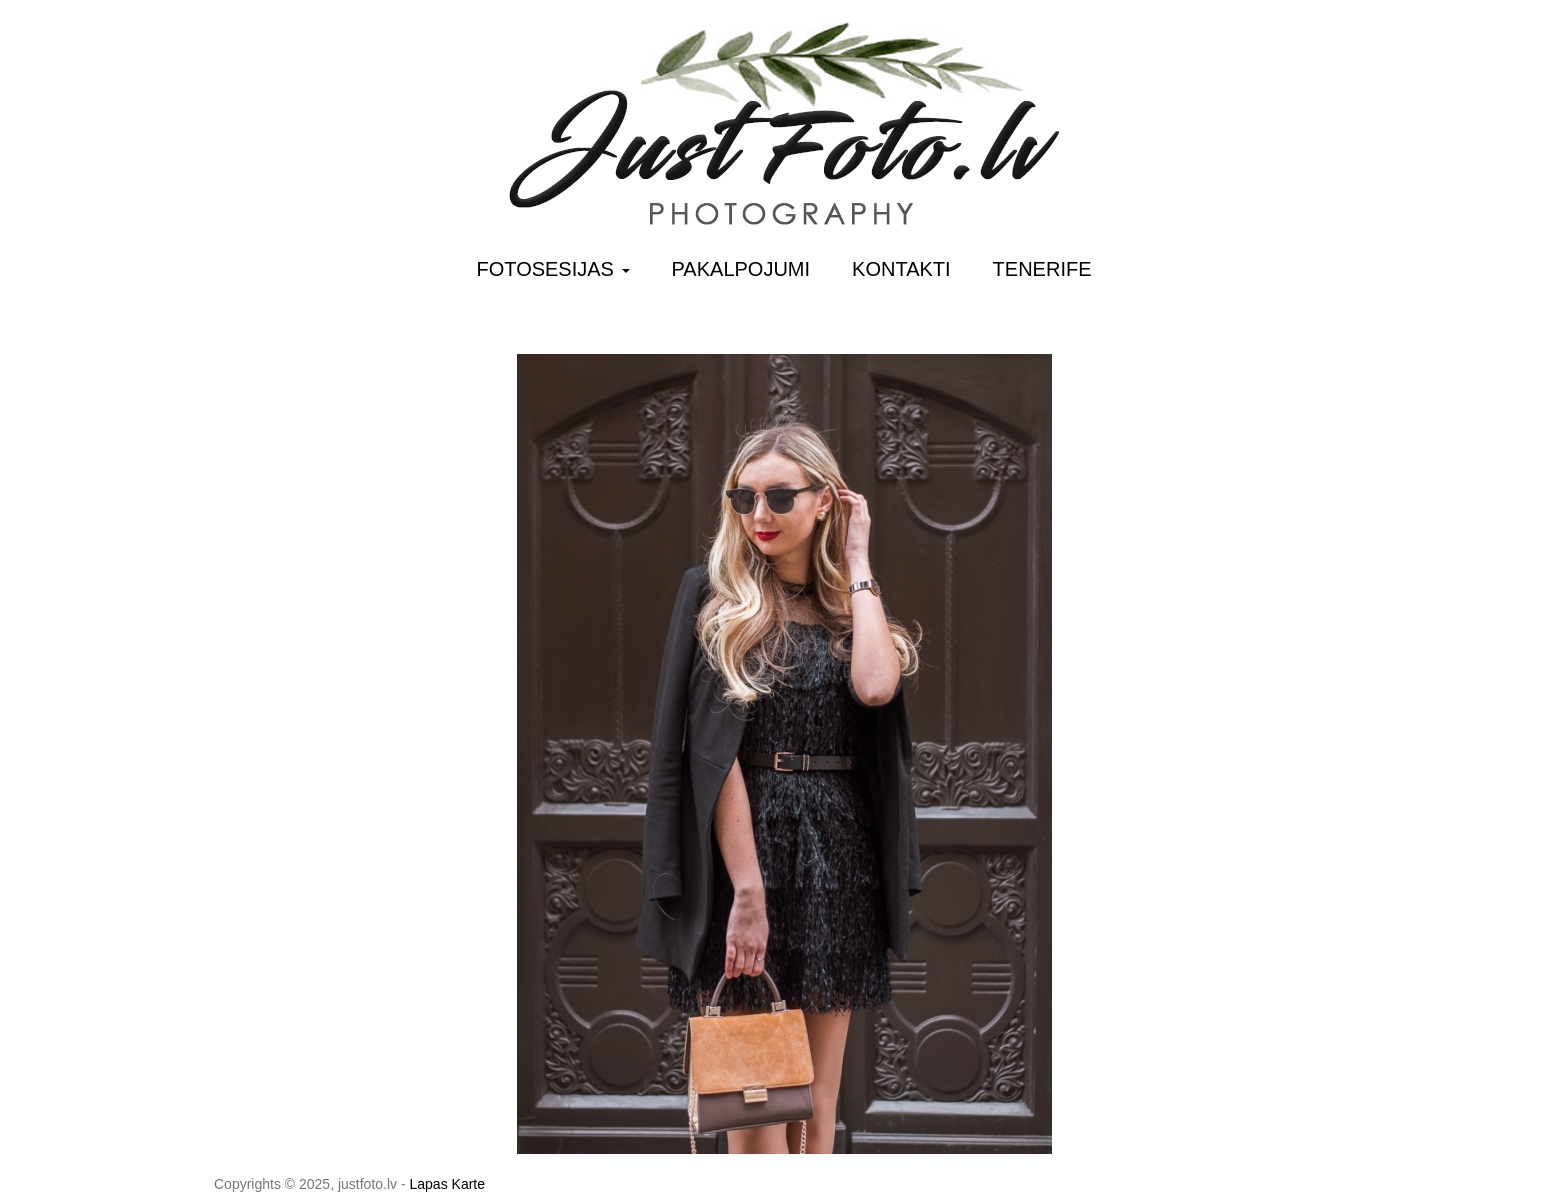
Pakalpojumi (741, 269)
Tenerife (1042, 269)
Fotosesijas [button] (553, 269)
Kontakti (901, 269)
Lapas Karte (448, 1184)
